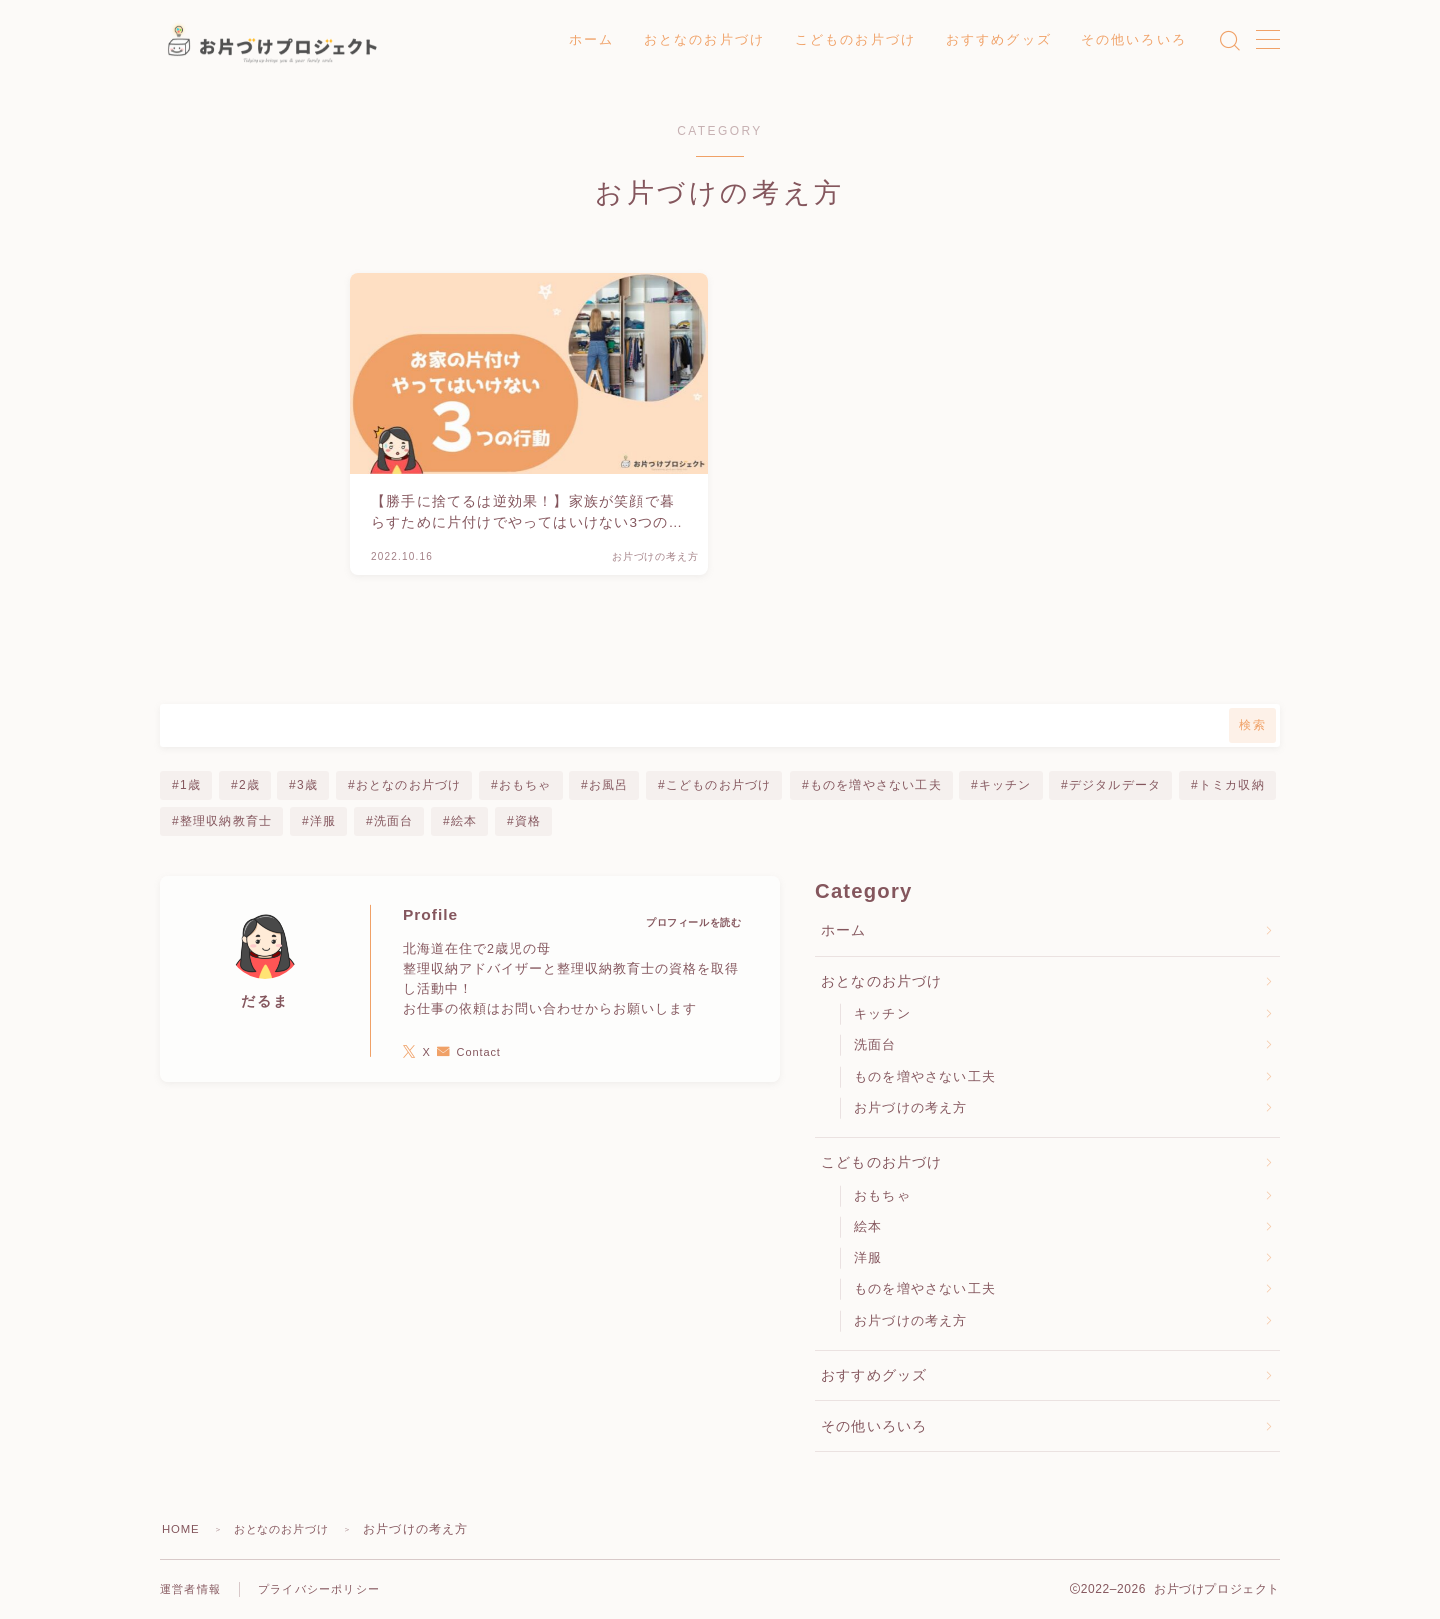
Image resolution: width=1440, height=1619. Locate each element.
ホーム (591, 39)
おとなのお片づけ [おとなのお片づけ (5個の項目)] (409, 785)
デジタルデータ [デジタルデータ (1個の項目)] (1115, 785)
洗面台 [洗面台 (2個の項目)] (394, 821)
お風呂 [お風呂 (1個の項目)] (609, 785)
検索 (1252, 725)
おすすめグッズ (999, 39)
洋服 (868, 1257)
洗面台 (875, 1044)
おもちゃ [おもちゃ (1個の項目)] (525, 785)
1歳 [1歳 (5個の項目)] (190, 785)
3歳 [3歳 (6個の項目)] (307, 785)
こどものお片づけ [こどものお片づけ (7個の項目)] (719, 785)
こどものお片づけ (855, 39)
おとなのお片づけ (704, 39)
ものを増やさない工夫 (925, 1076)
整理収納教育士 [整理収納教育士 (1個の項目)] (226, 821)
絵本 (868, 1226)
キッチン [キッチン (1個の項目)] (1005, 785)
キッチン (882, 1013)
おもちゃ (882, 1195)
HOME (182, 1529)
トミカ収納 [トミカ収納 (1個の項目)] (1232, 785)
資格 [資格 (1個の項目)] (528, 821)
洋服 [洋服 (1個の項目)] (323, 821)
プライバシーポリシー (329, 1589)
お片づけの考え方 (911, 1107)
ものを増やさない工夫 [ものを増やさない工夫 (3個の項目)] (875, 785)
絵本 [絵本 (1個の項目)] (464, 821)
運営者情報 (193, 1589)
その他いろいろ (1134, 39)
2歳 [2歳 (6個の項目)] (248, 785)
